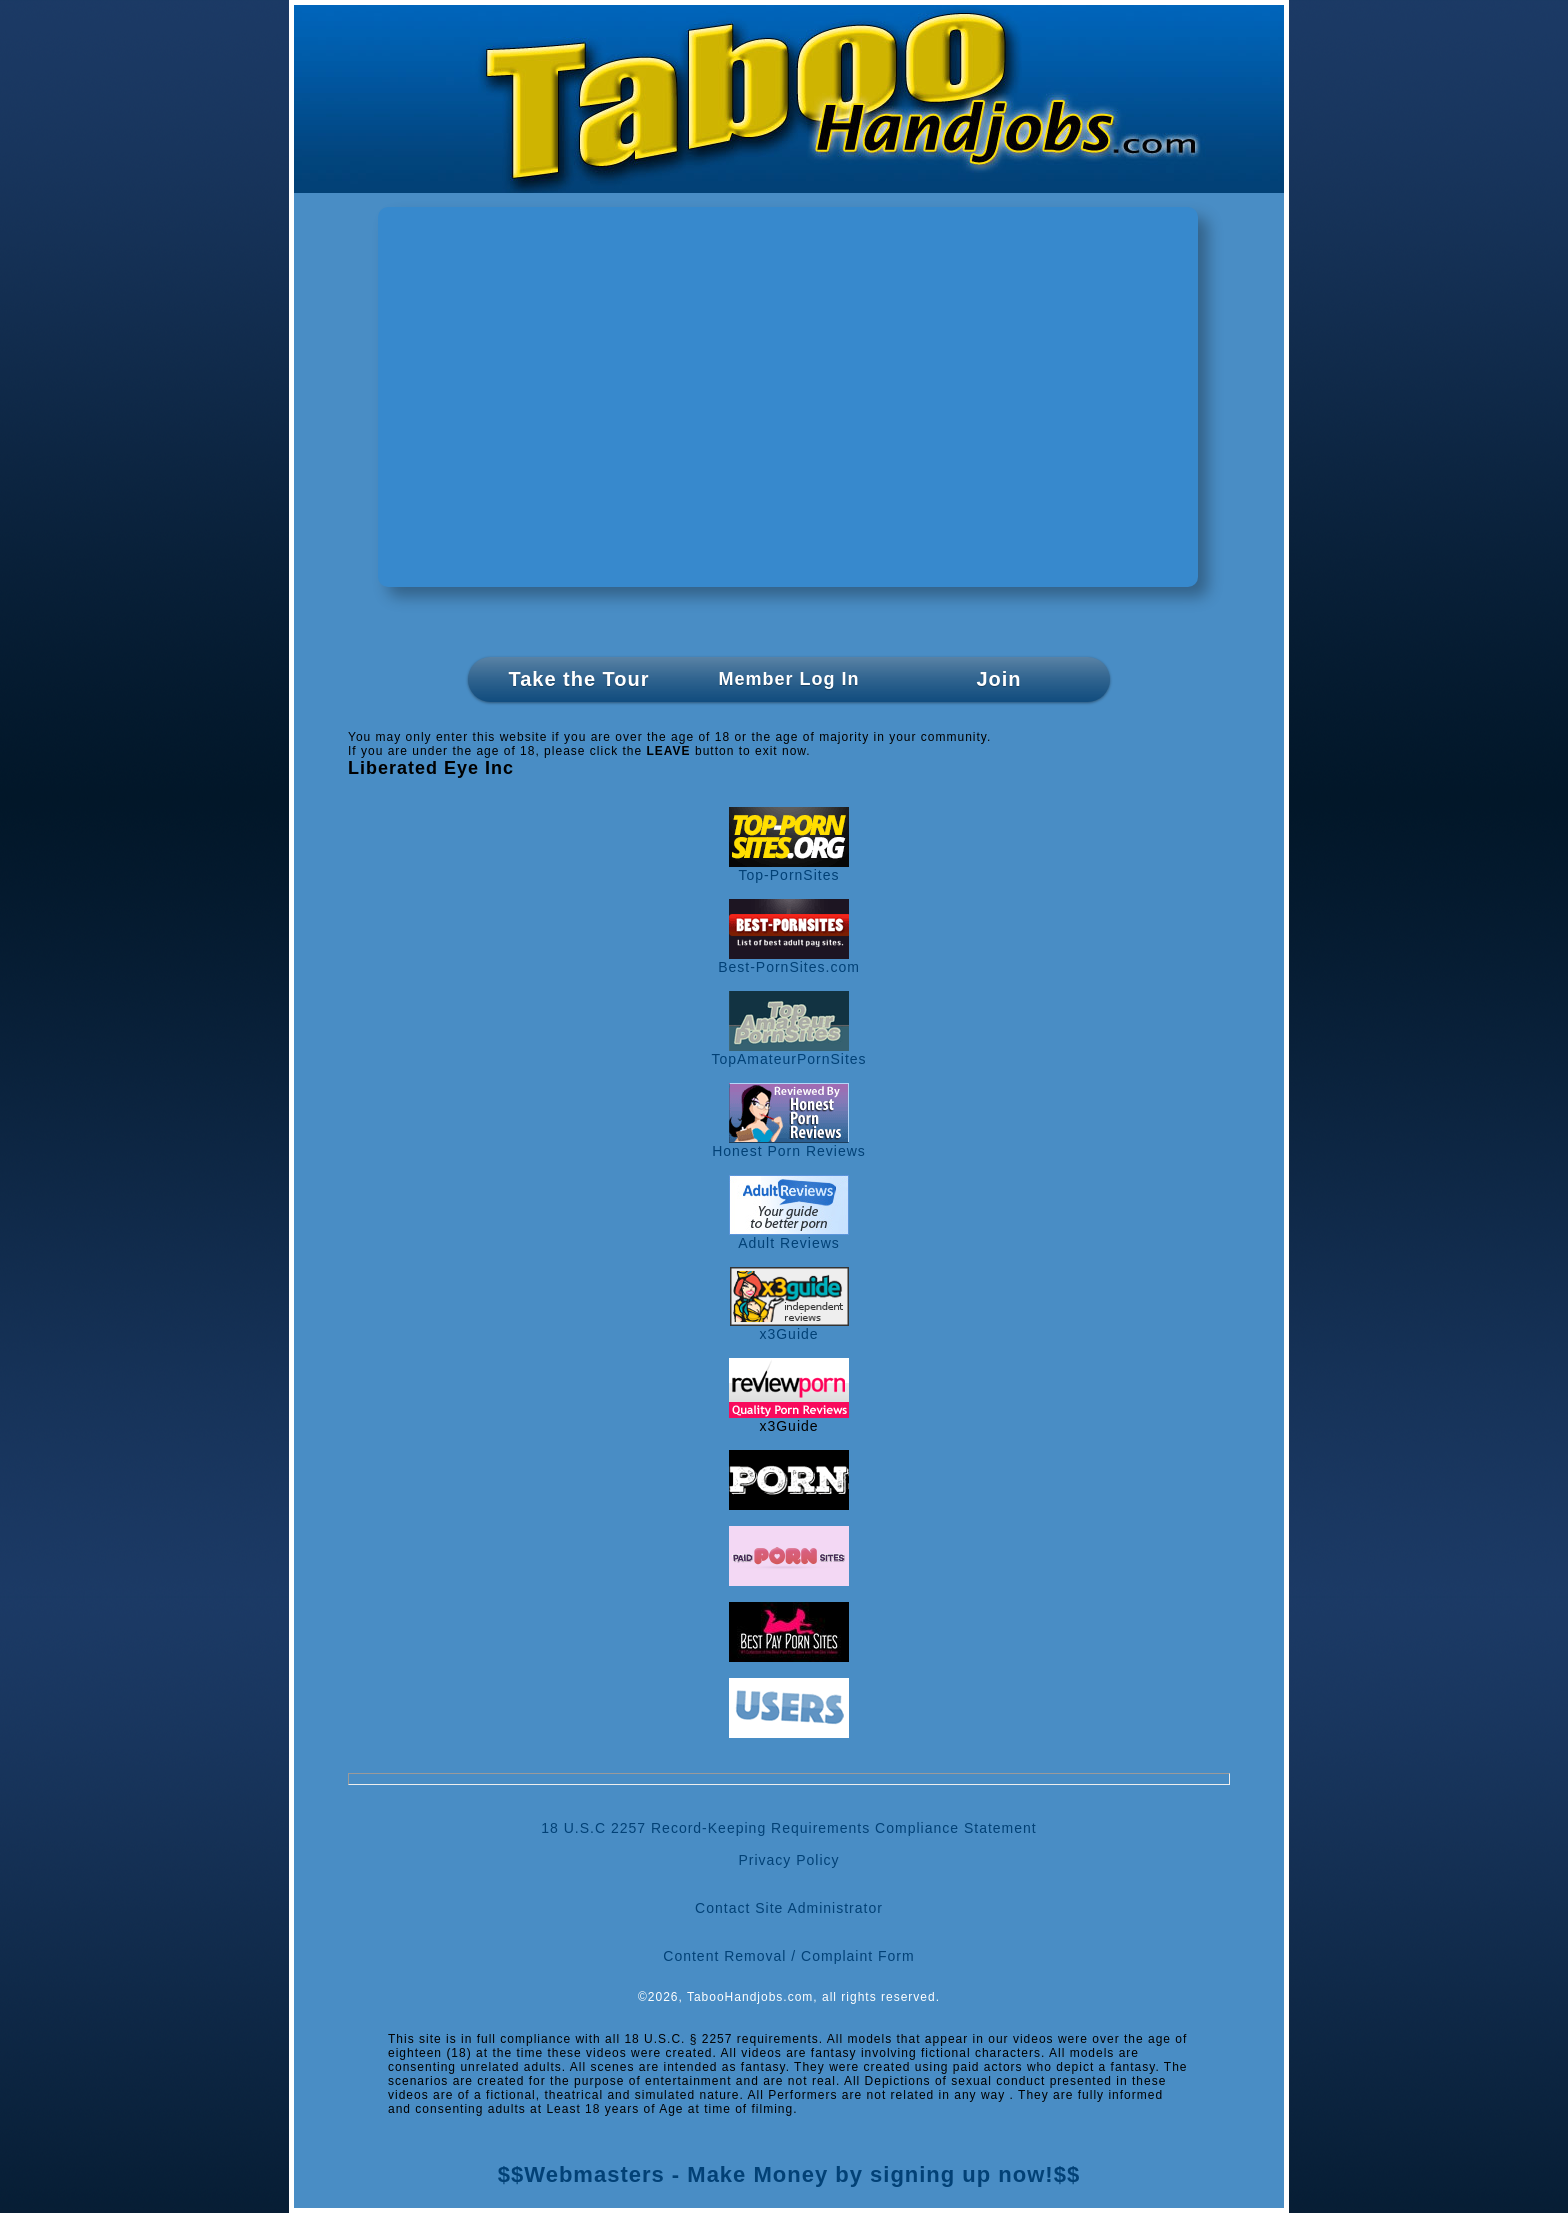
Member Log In (788, 679)
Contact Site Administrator (789, 1908)
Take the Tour (578, 679)
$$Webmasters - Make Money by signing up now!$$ (789, 2174)
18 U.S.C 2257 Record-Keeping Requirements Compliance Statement (788, 1828)
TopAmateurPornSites (788, 1052)
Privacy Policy (788, 1860)
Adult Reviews (789, 1236)
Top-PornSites (789, 868)
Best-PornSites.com (789, 960)
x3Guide (789, 1327)
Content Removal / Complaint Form (788, 1956)
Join (998, 679)
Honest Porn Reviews (789, 1144)
